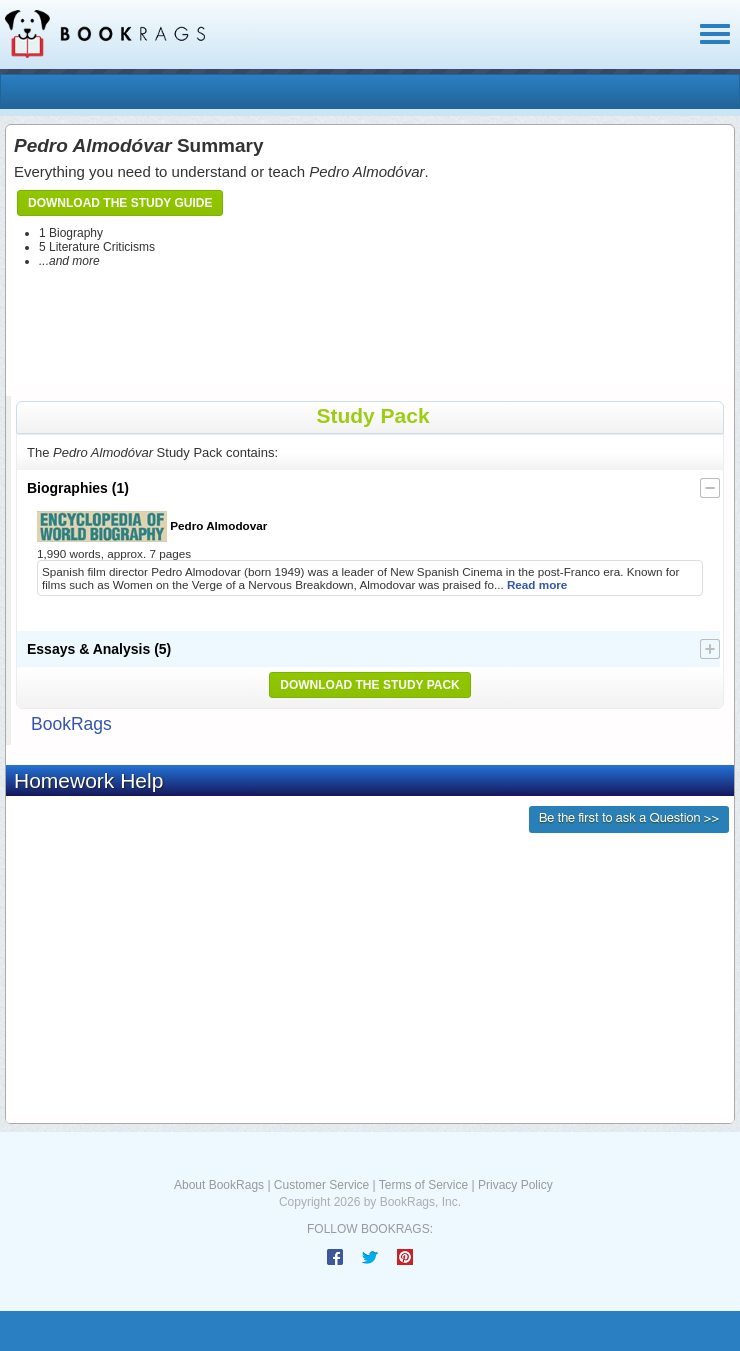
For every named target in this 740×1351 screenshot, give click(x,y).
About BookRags (219, 1185)
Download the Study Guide (120, 203)
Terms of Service (423, 1185)
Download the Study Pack (370, 685)
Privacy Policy (515, 1185)
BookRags (71, 724)
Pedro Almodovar (152, 526)
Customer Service (321, 1185)
